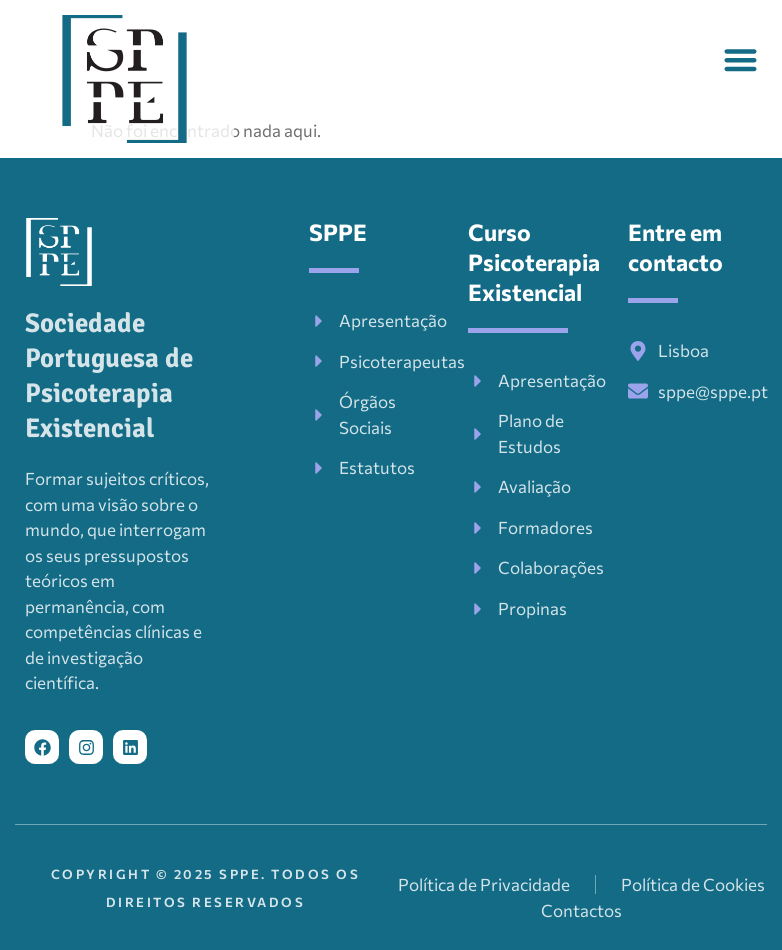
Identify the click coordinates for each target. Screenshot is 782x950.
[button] (741, 59)
